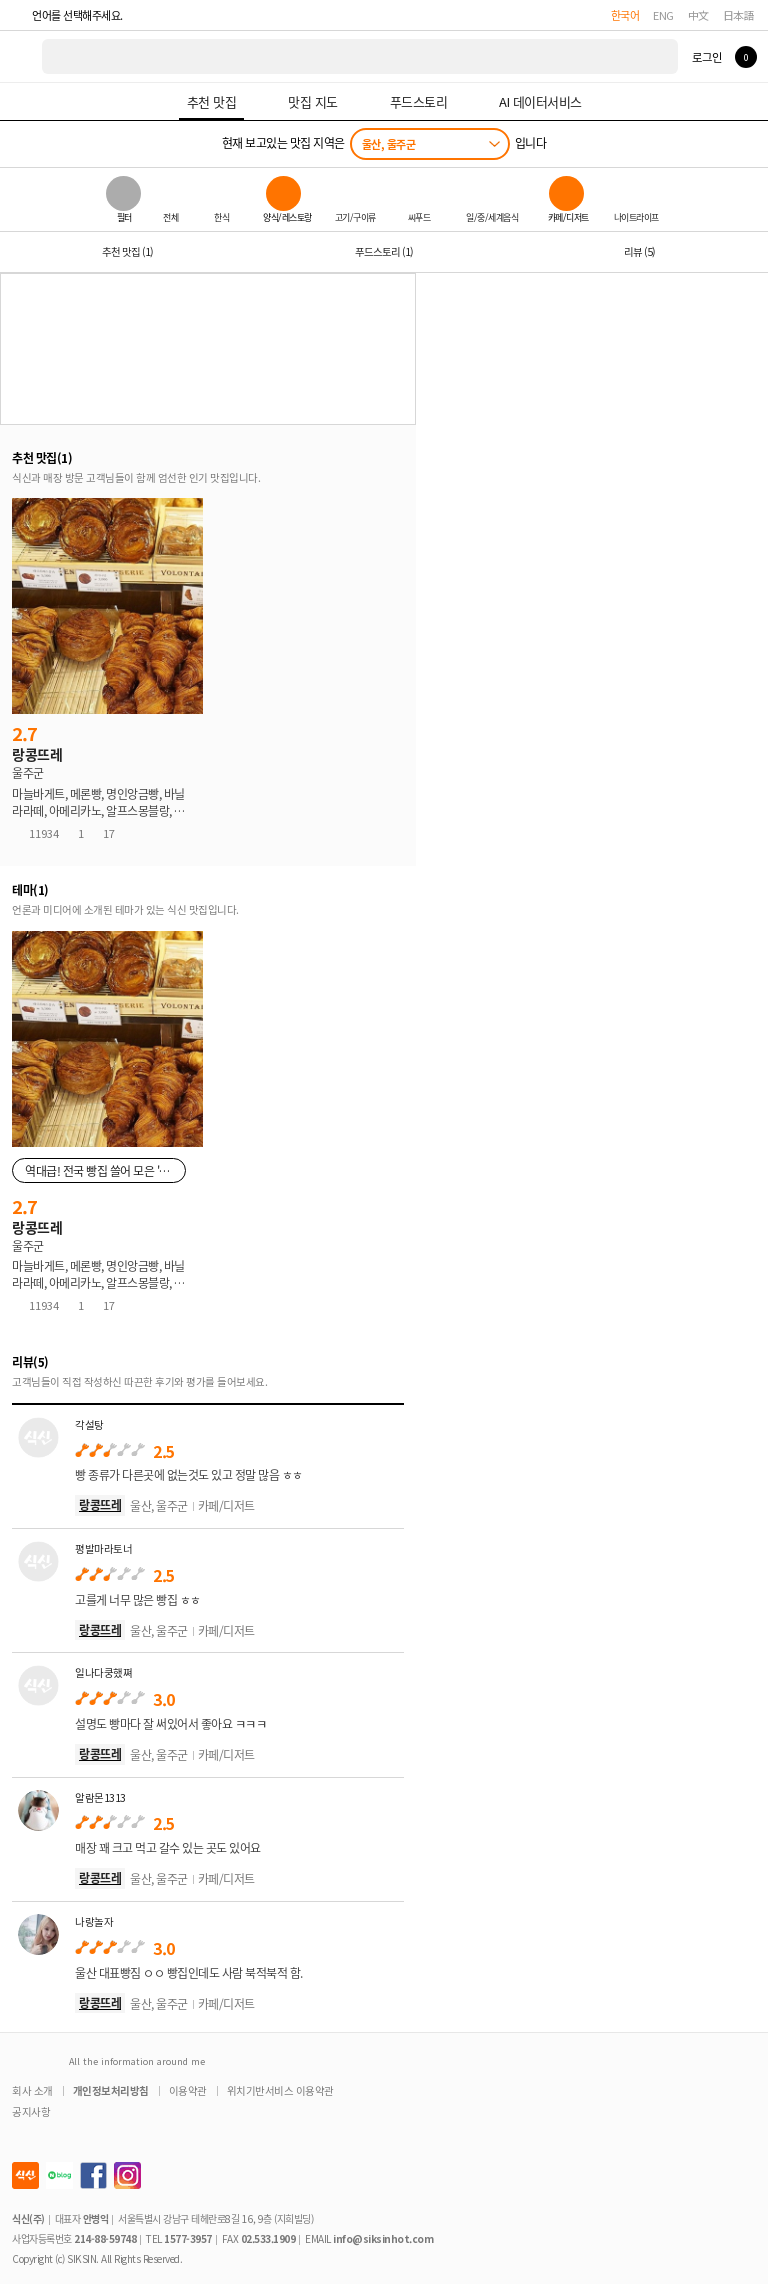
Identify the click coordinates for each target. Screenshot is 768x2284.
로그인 (706, 57)
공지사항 (31, 2111)
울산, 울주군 (389, 144)
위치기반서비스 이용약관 (280, 2090)
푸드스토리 (384, 251)
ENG (663, 15)
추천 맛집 (127, 251)
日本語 (739, 15)
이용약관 (188, 2090)
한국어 (625, 15)
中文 (698, 15)
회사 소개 (32, 2090)
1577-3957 (188, 2238)
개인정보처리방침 (111, 2090)
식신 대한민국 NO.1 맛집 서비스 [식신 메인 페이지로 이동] (22, 56)
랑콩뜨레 (100, 1504)
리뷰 (639, 251)
